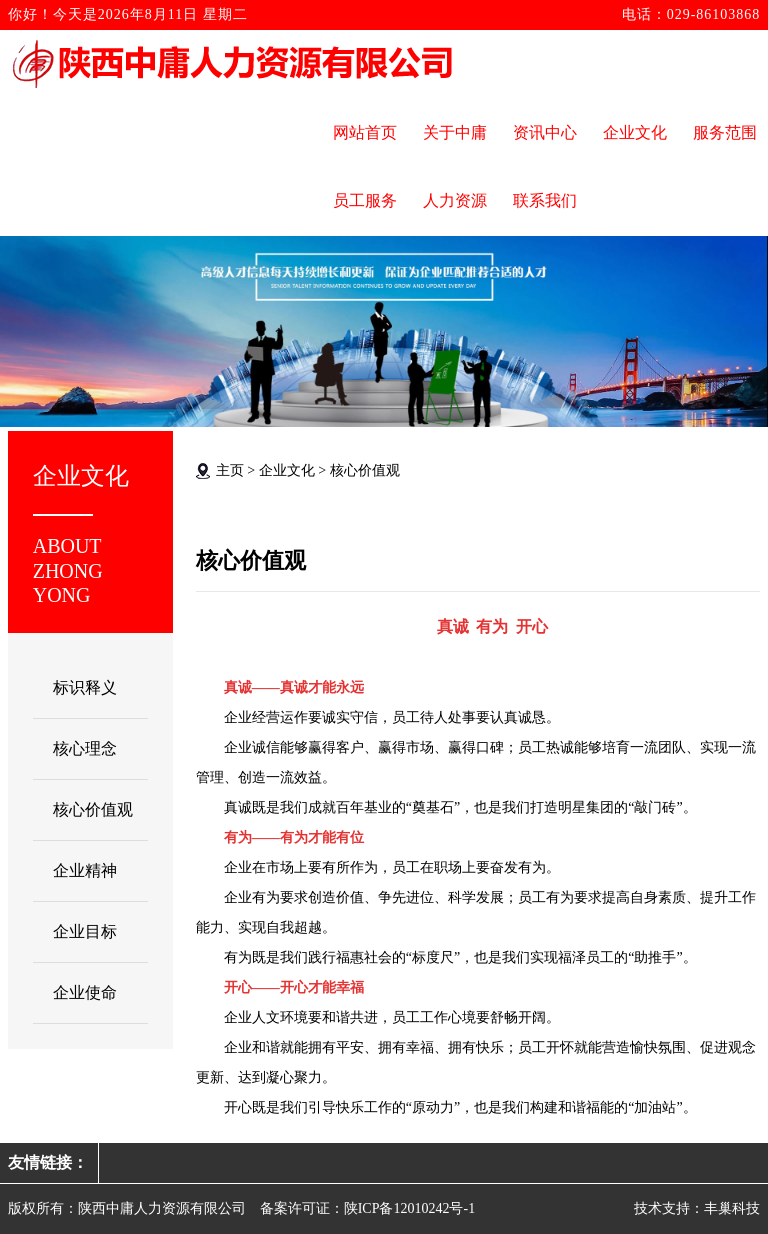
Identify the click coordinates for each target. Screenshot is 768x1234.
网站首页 (365, 132)
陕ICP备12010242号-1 (409, 1208)
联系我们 (545, 200)
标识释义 (85, 687)
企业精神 (85, 870)
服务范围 (725, 132)
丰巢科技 (732, 1208)
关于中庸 (455, 132)
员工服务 (365, 200)
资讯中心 (545, 132)
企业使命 (85, 992)
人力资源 (455, 200)
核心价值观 (93, 809)
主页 (230, 470)
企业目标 (85, 931)
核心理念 (85, 748)
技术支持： (669, 1208)
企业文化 (635, 132)
